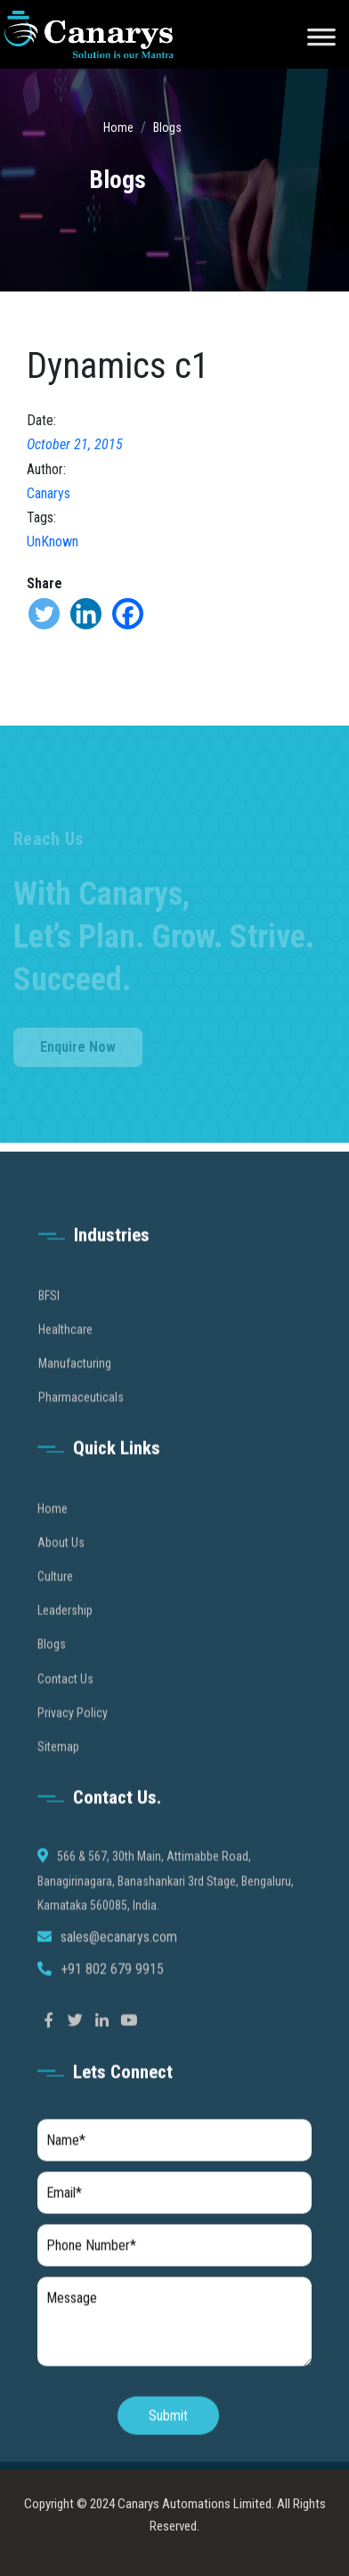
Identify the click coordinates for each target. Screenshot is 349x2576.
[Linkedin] (85, 613)
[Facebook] (127, 613)
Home (118, 127)
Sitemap (58, 1764)
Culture (55, 1594)
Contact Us (65, 1696)
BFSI (49, 1313)
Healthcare (65, 1347)
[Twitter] (44, 613)
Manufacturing (74, 1381)
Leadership (65, 1628)
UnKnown (52, 541)
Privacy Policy (72, 1730)
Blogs (167, 127)
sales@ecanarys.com (119, 1954)
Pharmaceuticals (81, 1415)
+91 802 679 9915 (112, 1987)
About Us (61, 1560)
